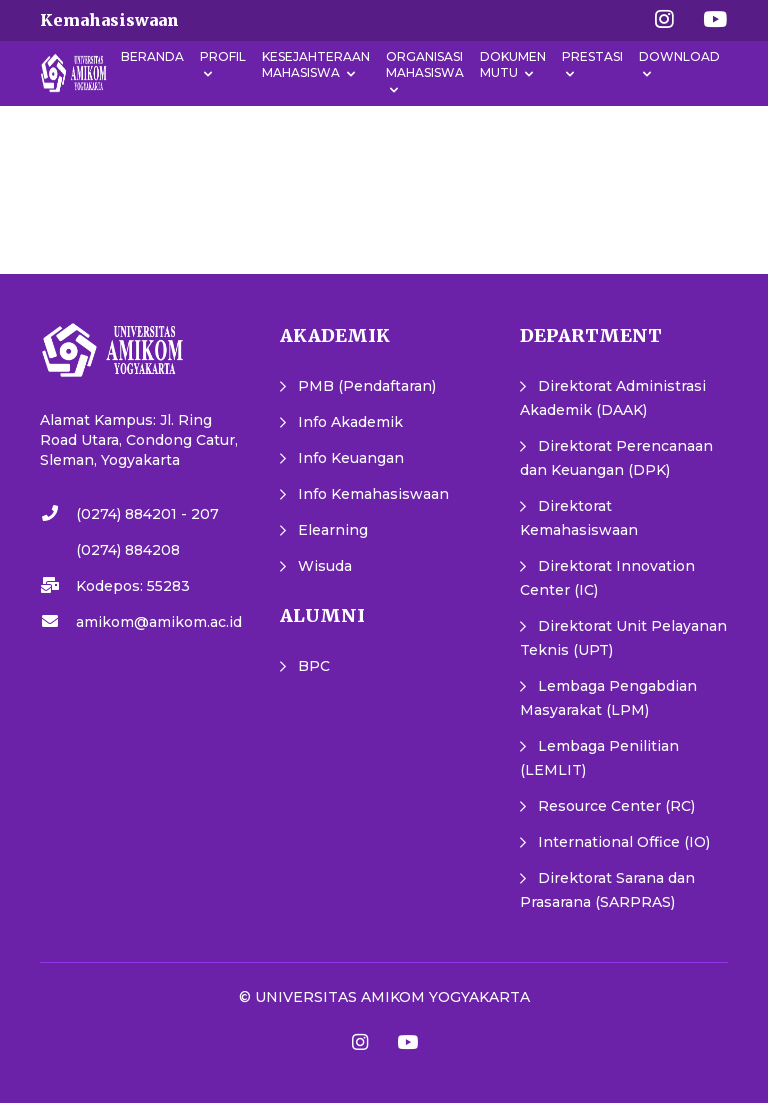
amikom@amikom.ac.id (159, 622)
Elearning (333, 530)
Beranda (152, 56)
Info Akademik (350, 422)
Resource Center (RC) (616, 806)
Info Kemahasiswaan (373, 494)
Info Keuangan (351, 458)
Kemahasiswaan (109, 20)
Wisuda (325, 566)
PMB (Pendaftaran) (367, 386)
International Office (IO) (624, 842)
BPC (314, 666)
